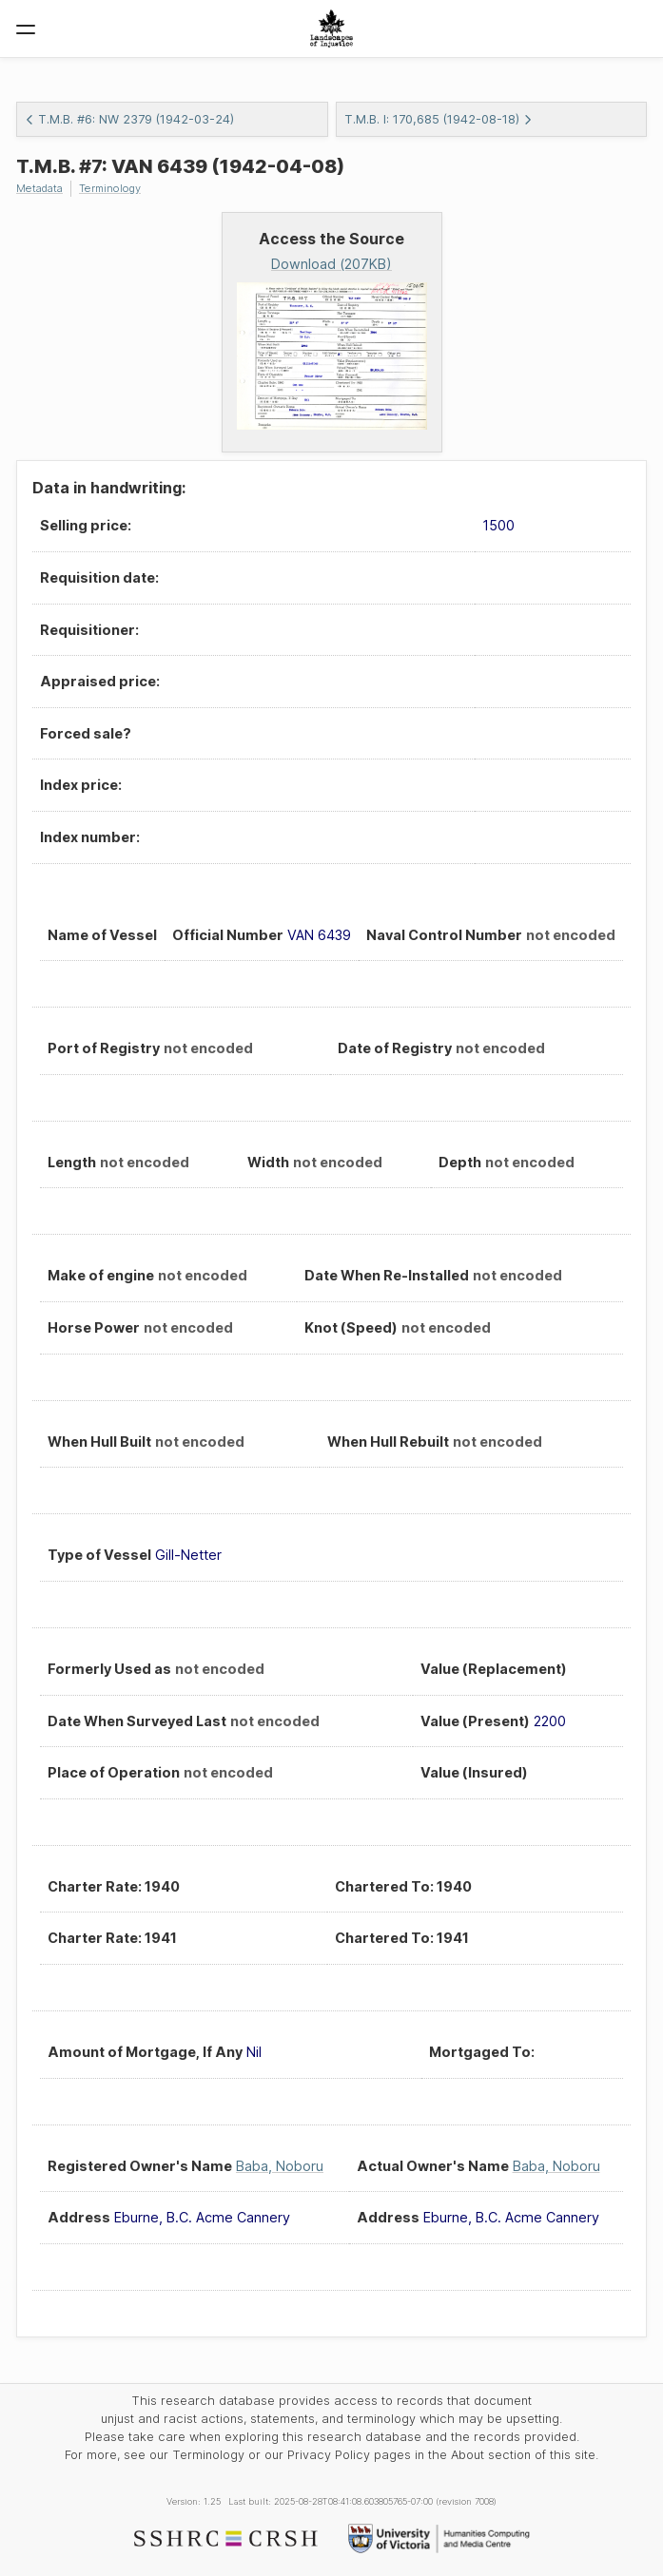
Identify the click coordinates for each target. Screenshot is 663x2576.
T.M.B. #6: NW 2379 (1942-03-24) (129, 119)
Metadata (39, 188)
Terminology (110, 188)
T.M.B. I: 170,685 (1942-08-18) (438, 119)
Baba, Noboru (279, 2166)
